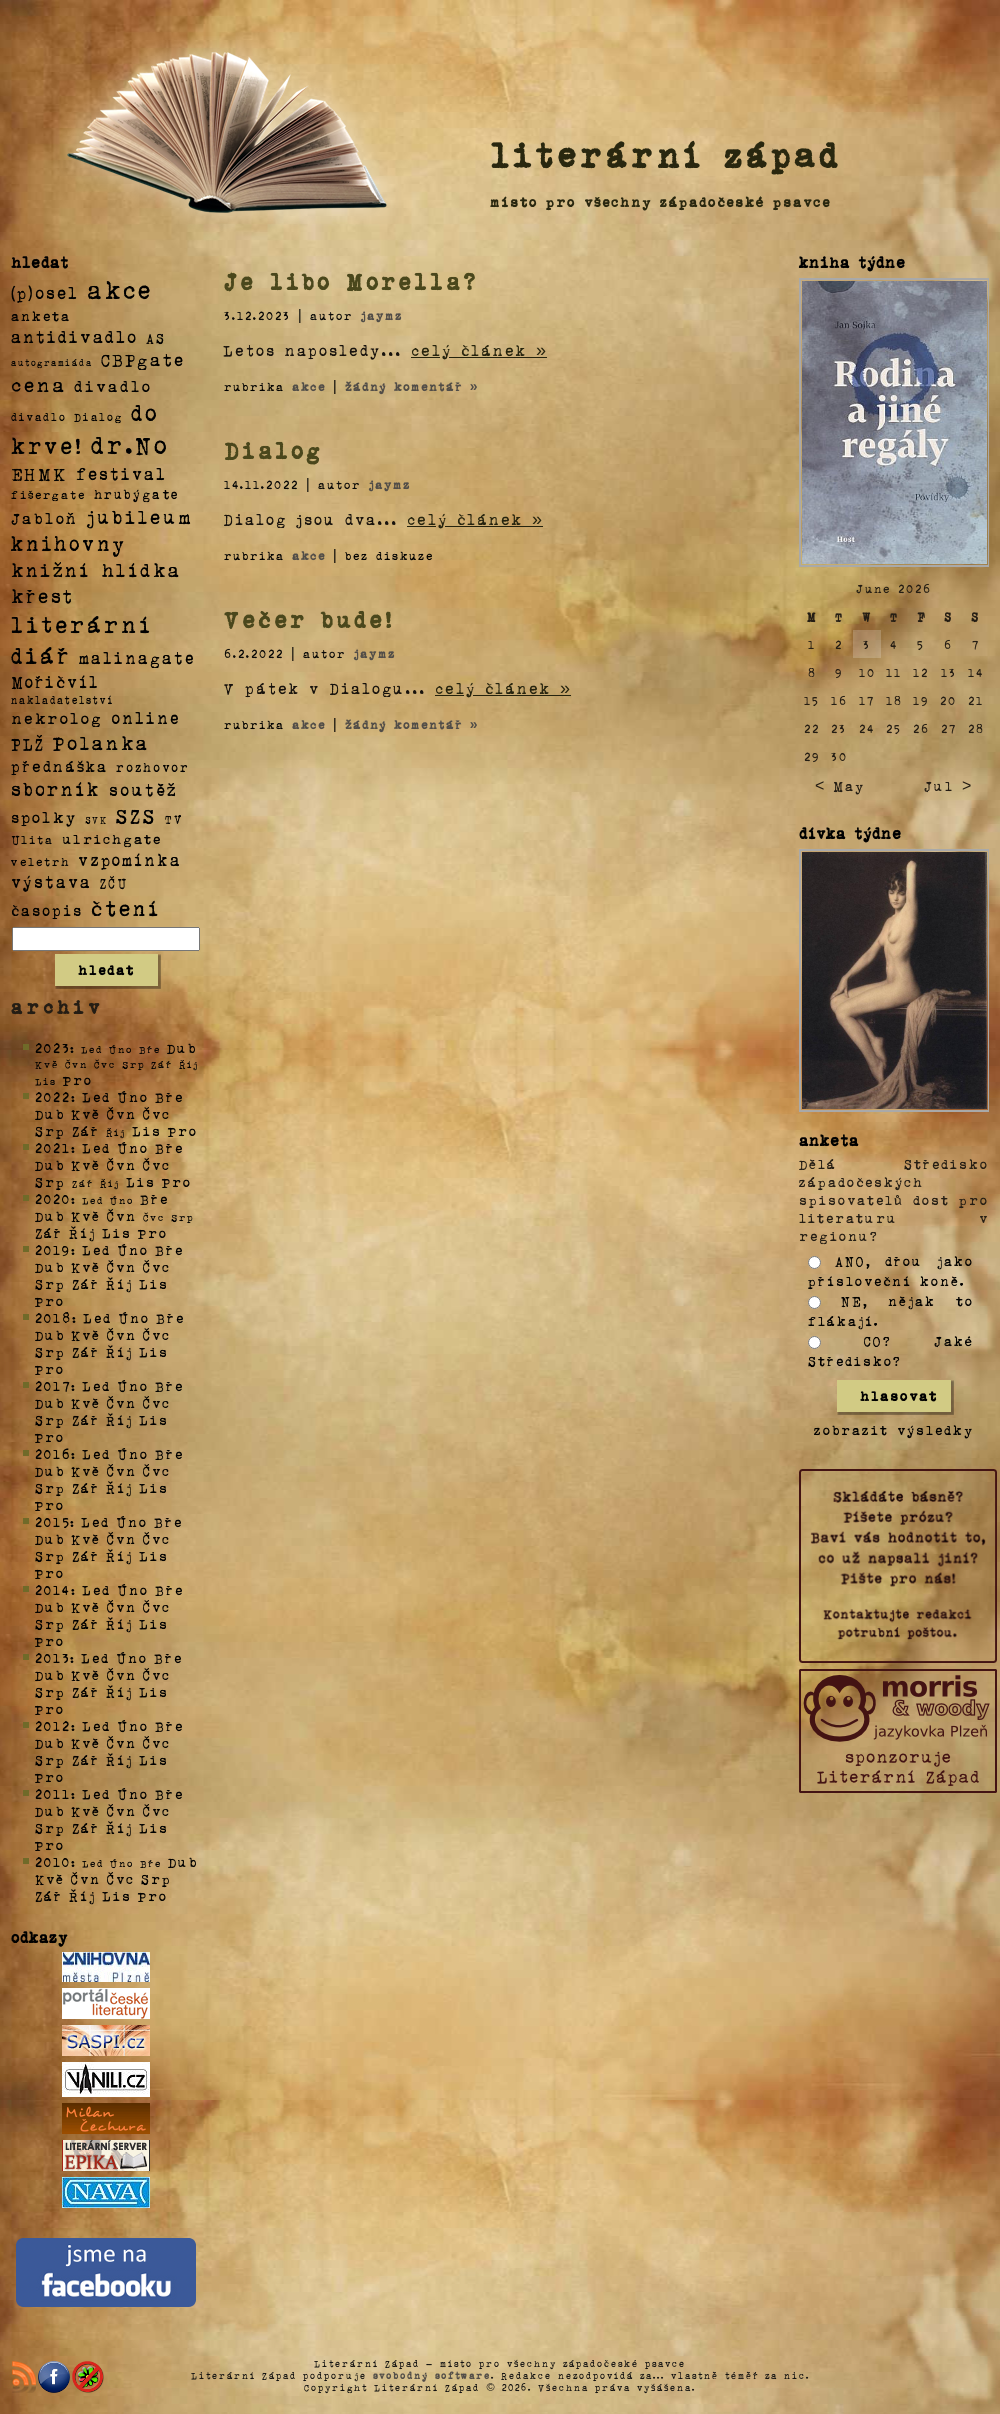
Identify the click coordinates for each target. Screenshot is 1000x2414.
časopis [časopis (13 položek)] (47, 910)
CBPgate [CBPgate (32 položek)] (143, 359)
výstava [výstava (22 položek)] (51, 881)
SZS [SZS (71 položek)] (136, 815)
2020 (53, 1198)
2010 (53, 1861)
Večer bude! (309, 619)
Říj (82, 1232)
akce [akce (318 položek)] (120, 289)
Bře (169, 1096)
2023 (52, 1047)
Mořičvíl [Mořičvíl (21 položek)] (55, 681)
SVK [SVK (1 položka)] (96, 819)
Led (96, 1096)
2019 (53, 1249)
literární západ (666, 154)
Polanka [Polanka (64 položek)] (101, 742)
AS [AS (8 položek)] (156, 337)
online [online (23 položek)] (146, 717)
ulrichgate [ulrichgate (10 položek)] (112, 838)
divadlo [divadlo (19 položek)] (113, 385)
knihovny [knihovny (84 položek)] (69, 543)
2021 (53, 1147)
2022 (53, 1096)
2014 (53, 1589)
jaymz (381, 315)
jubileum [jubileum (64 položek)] (139, 516)
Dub (182, 1047)
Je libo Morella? (351, 281)
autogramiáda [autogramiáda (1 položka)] (52, 362)
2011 (53, 1793)
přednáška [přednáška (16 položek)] (59, 766)
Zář (86, 1130)
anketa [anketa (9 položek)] (41, 315)
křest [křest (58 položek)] (42, 595)
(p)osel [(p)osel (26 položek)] (45, 292)
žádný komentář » (412, 386)
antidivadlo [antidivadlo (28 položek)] (74, 336)
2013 (52, 1657)
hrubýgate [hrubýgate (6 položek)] (137, 493)
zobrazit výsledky (894, 1429)
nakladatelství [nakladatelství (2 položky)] (63, 700)
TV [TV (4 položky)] (174, 818)
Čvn (122, 1113)
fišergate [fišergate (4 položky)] (48, 494)
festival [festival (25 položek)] (121, 473)
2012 (53, 1725)
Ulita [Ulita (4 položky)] (32, 839)
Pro (78, 1079)
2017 (53, 1385)
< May (840, 785)
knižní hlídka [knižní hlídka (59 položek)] (96, 569)
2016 (53, 1453)
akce (309, 386)
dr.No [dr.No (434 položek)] (130, 443)
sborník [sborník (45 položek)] (56, 789)
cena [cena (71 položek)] (38, 384)
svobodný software (432, 2375)
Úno (133, 1096)
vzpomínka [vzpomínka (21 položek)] (130, 859)
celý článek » (479, 350)
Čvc (157, 1113)
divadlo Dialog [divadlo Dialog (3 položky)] (67, 416)
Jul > (948, 785)
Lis (147, 1130)
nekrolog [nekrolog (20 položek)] (57, 717)
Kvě (86, 1113)
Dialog (273, 450)
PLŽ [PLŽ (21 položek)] (28, 743)
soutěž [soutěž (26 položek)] (143, 789)
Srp (50, 1130)
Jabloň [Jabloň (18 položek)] (44, 517)
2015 (52, 1521)
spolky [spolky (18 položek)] (44, 816)
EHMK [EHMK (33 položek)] (39, 472)
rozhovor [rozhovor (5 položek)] (153, 767)
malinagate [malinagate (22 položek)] (137, 657)
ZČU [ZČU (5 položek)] (114, 883)
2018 (53, 1317)
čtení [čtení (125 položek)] (126, 907)
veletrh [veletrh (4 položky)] (40, 861)
